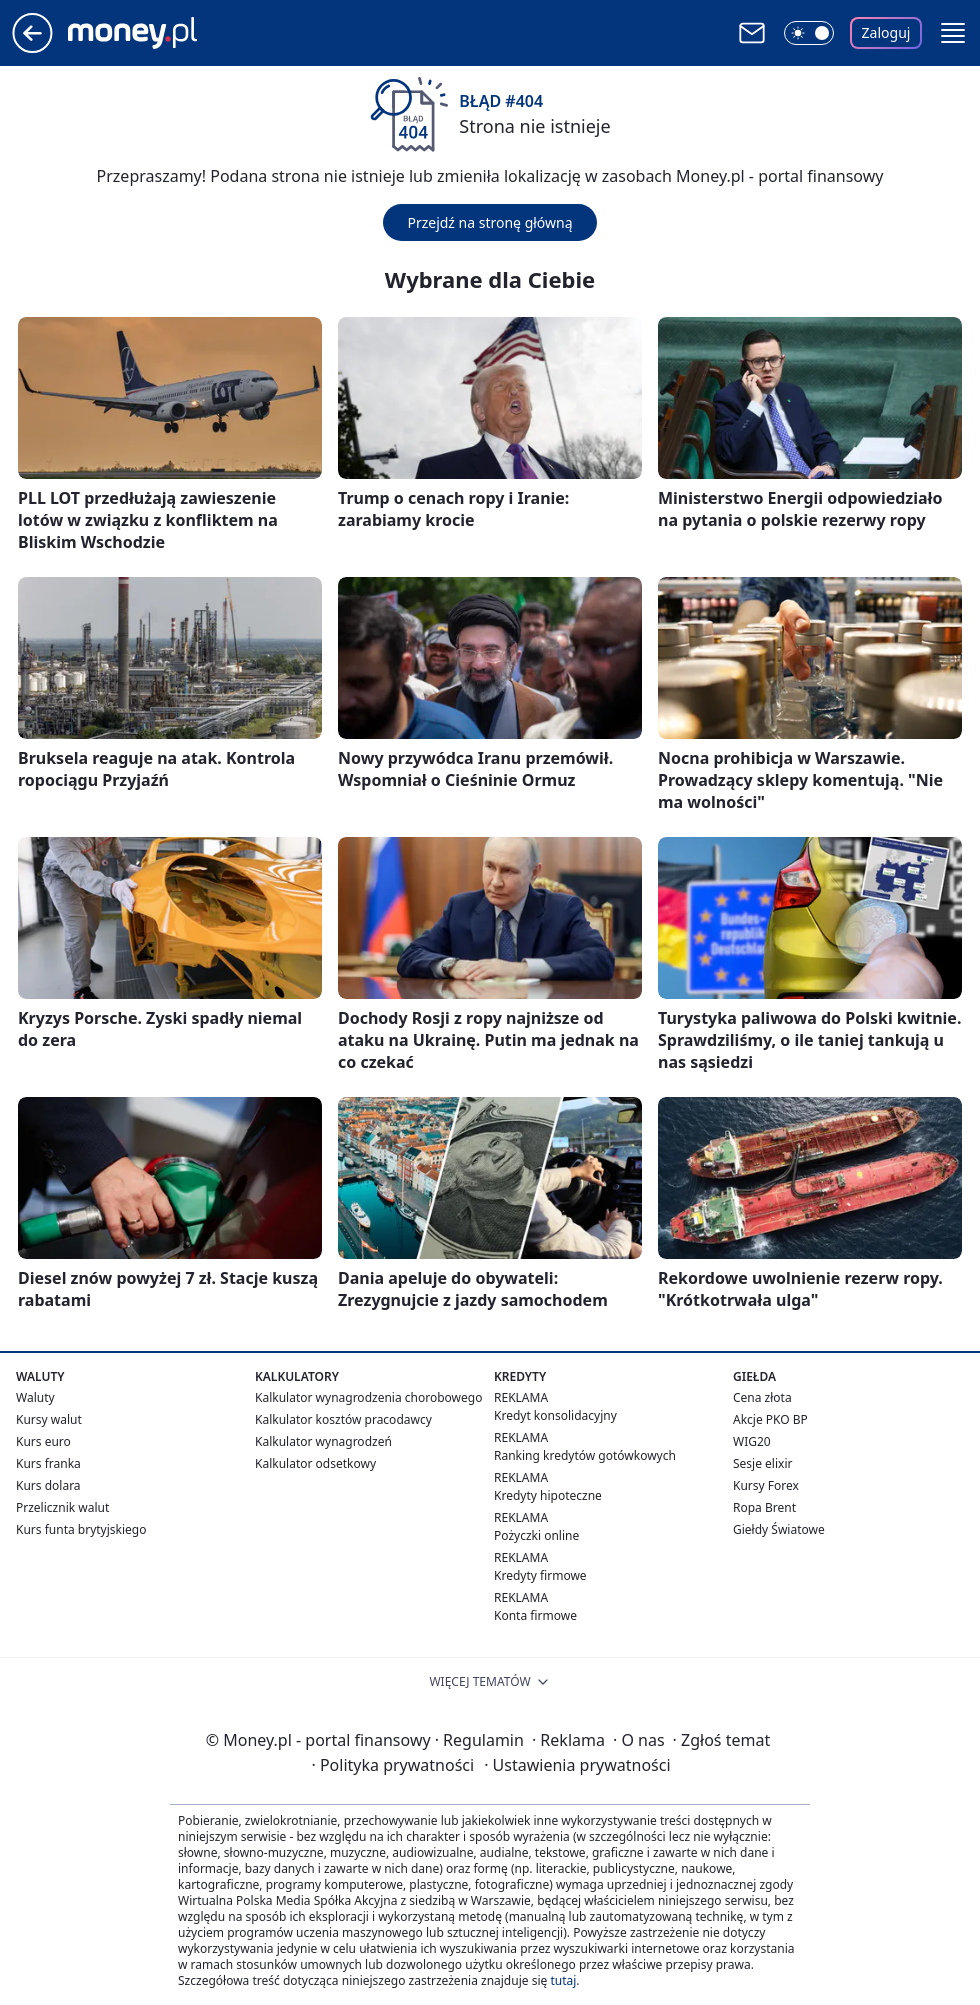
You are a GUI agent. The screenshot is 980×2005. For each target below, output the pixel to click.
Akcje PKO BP (770, 1419)
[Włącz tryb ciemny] (809, 33)
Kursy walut (49, 1419)
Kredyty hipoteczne (548, 1495)
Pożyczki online (536, 1535)
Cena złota (762, 1397)
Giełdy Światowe (779, 1529)
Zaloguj (886, 32)
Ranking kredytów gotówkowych (585, 1455)
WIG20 (752, 1441)
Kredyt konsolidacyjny (555, 1415)
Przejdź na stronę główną (489, 222)
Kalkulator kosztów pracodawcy (343, 1419)
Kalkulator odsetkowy (315, 1463)
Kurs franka (48, 1463)
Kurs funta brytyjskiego (81, 1529)
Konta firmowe (535, 1615)
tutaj (563, 1980)
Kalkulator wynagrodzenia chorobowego (368, 1397)
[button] (953, 33)
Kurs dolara (48, 1485)
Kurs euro (43, 1441)
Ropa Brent (764, 1507)
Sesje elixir (762, 1463)
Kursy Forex (766, 1485)
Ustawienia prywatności (577, 1765)
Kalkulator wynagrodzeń (323, 1441)
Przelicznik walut (62, 1507)
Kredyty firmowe (540, 1575)
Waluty (35, 1397)
